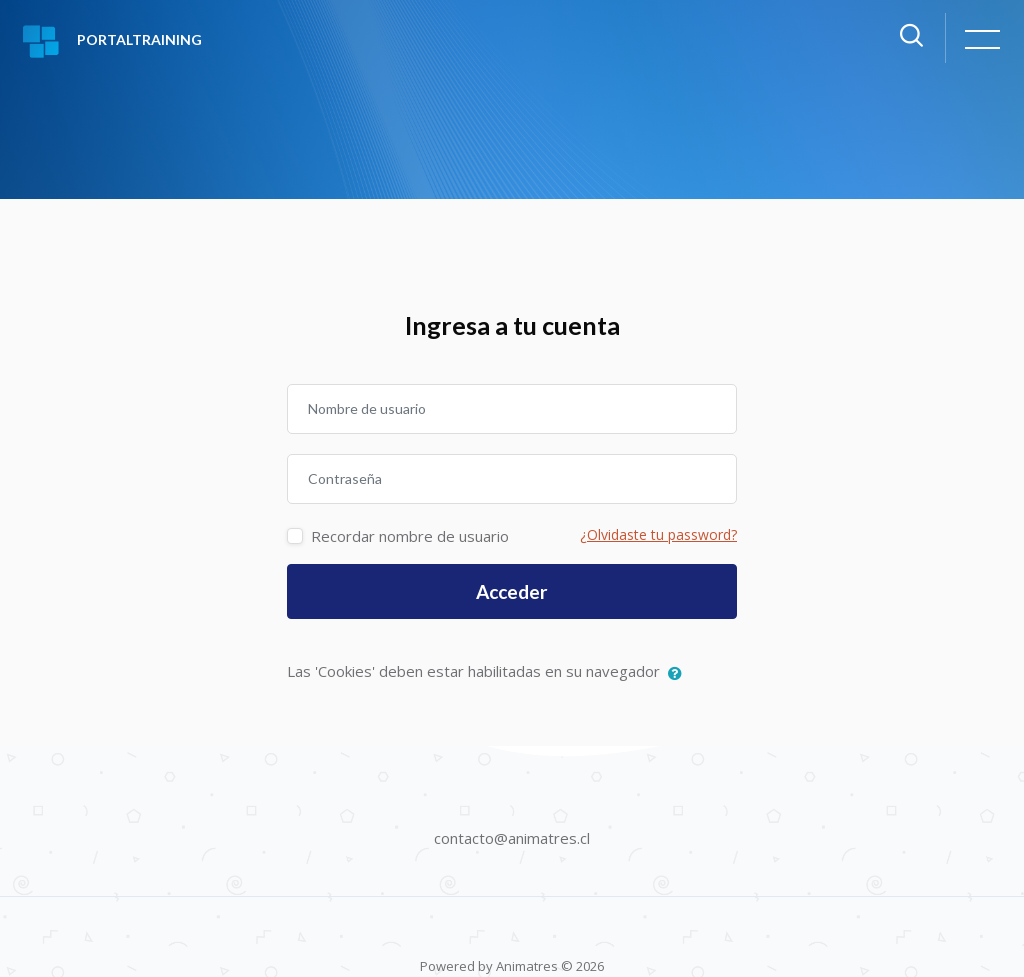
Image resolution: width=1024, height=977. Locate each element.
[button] (679, 673)
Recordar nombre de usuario (410, 536)
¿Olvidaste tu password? (658, 534)
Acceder (512, 591)
